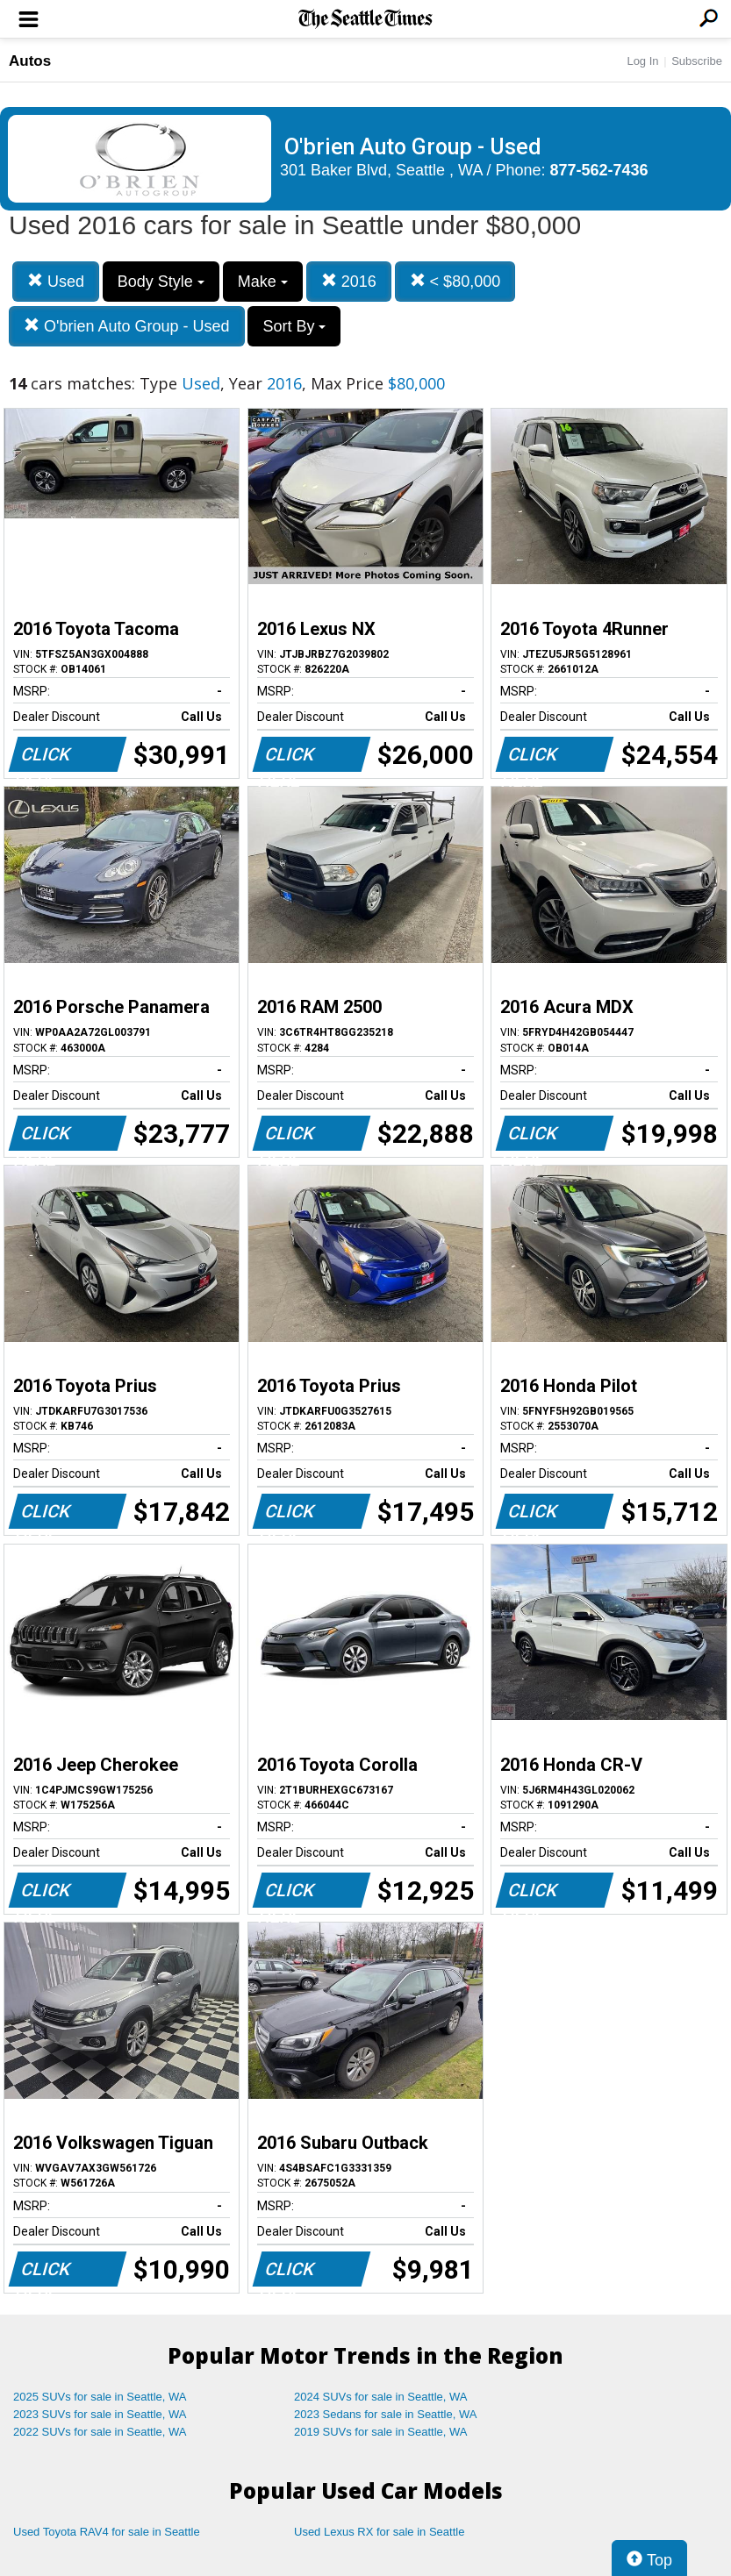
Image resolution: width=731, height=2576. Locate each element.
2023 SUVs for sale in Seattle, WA (100, 2414)
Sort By (294, 326)
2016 (348, 281)
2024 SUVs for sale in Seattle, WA (381, 2396)
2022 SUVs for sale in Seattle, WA (100, 2431)
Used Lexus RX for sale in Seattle (379, 2531)
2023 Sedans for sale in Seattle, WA (385, 2414)
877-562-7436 (599, 170)
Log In (642, 61)
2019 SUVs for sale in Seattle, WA (381, 2431)
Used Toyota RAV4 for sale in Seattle (106, 2531)
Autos (30, 61)
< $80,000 (455, 281)
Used (55, 281)
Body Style (161, 281)
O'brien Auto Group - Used (127, 326)
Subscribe (696, 61)
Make (263, 281)
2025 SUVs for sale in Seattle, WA (100, 2396)
